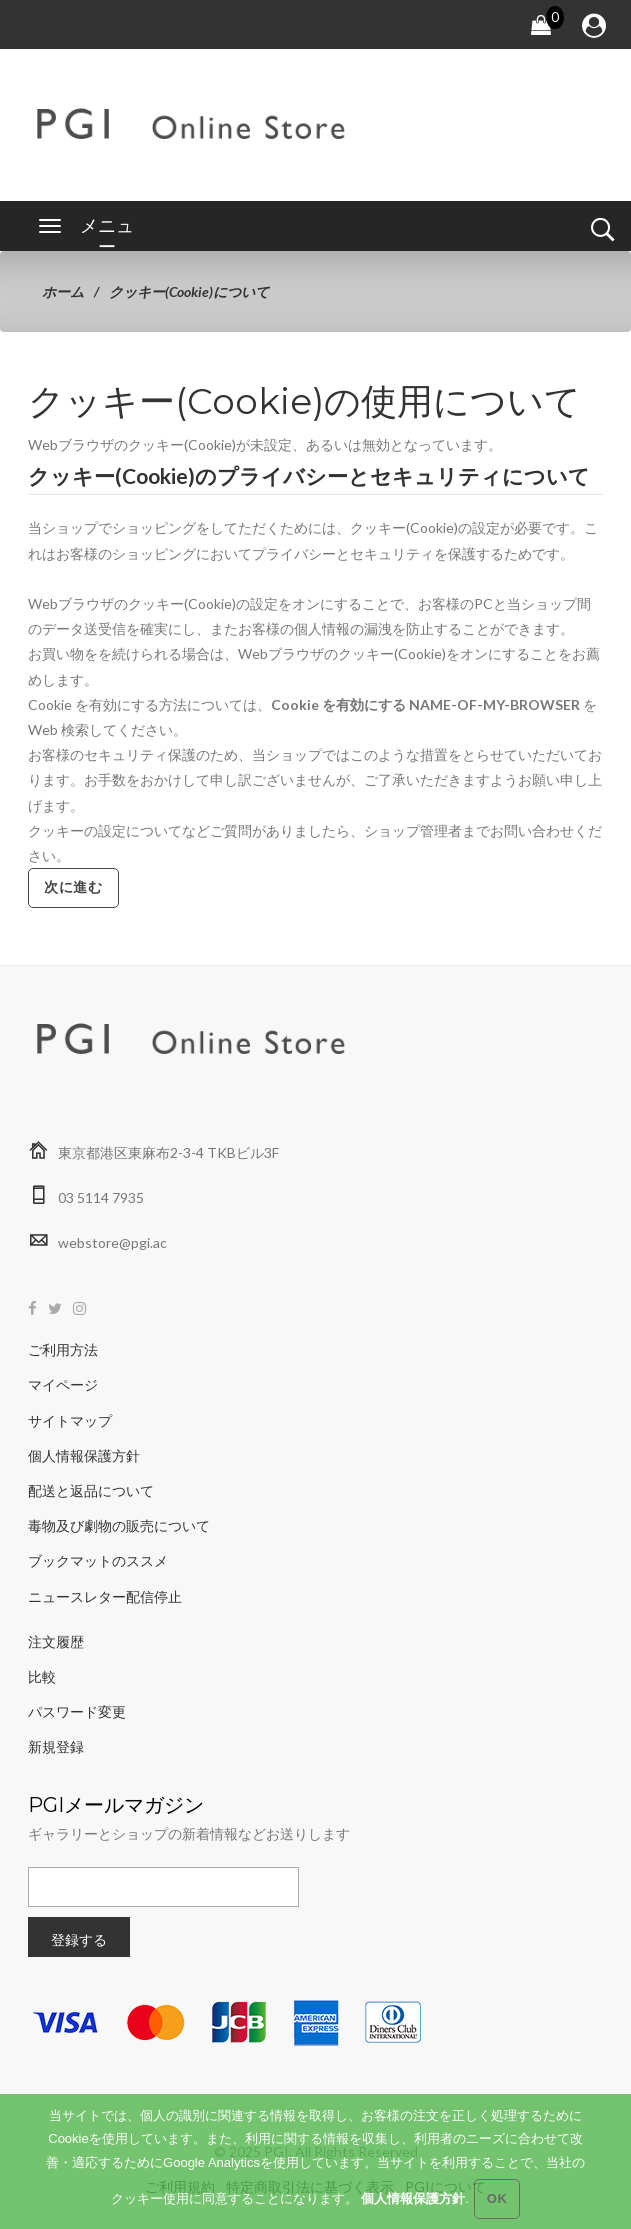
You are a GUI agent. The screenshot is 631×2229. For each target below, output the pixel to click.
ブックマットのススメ (98, 1560)
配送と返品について (91, 1490)
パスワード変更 (77, 1711)
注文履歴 (56, 1641)
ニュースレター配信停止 (105, 1596)
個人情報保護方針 (84, 1455)
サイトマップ (70, 1420)
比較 (42, 1676)
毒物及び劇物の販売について (119, 1525)
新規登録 (56, 1746)
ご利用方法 (63, 1349)
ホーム (63, 291)
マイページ (63, 1384)
